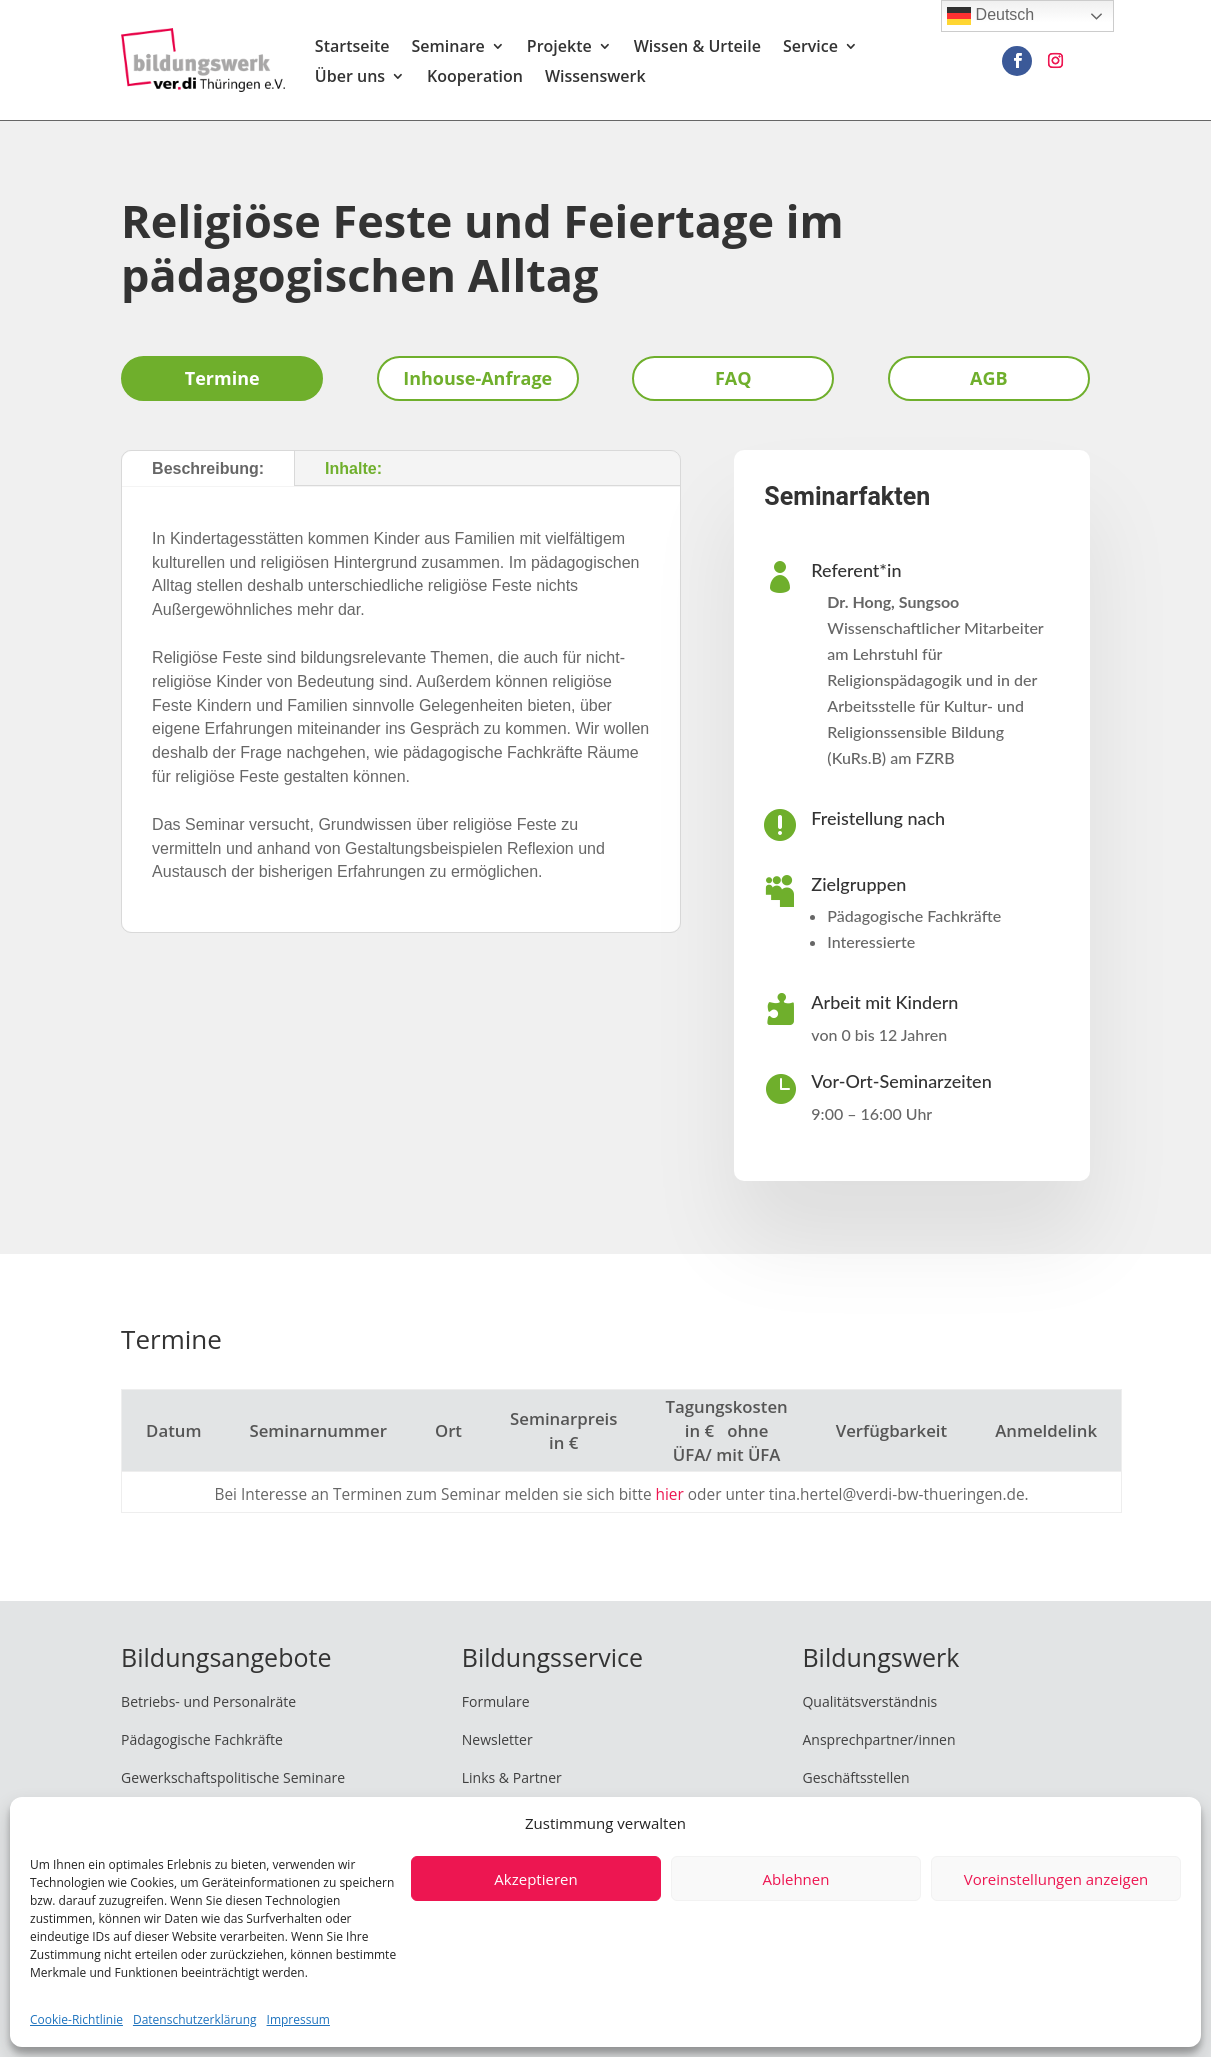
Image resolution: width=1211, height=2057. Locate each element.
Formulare (496, 1701)
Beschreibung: (208, 468)
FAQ (733, 378)
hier (670, 1494)
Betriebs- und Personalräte (208, 1701)
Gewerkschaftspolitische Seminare (233, 1777)
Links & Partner (512, 1777)
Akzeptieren (535, 1879)
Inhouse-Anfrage (477, 378)
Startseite (352, 48)
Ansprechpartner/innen (878, 1739)
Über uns (350, 78)
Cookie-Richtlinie (76, 2019)
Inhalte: (353, 468)
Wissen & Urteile (697, 48)
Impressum (298, 2019)
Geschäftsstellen (855, 1777)
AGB (989, 378)
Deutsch (990, 16)
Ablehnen (796, 1879)
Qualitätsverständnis (869, 1701)
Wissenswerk (595, 78)
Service (810, 48)
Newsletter (497, 1739)
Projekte (559, 48)
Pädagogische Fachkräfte (202, 1739)
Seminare (448, 48)
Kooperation (475, 78)
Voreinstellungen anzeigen (1056, 1879)
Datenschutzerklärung (195, 2019)
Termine (222, 378)
